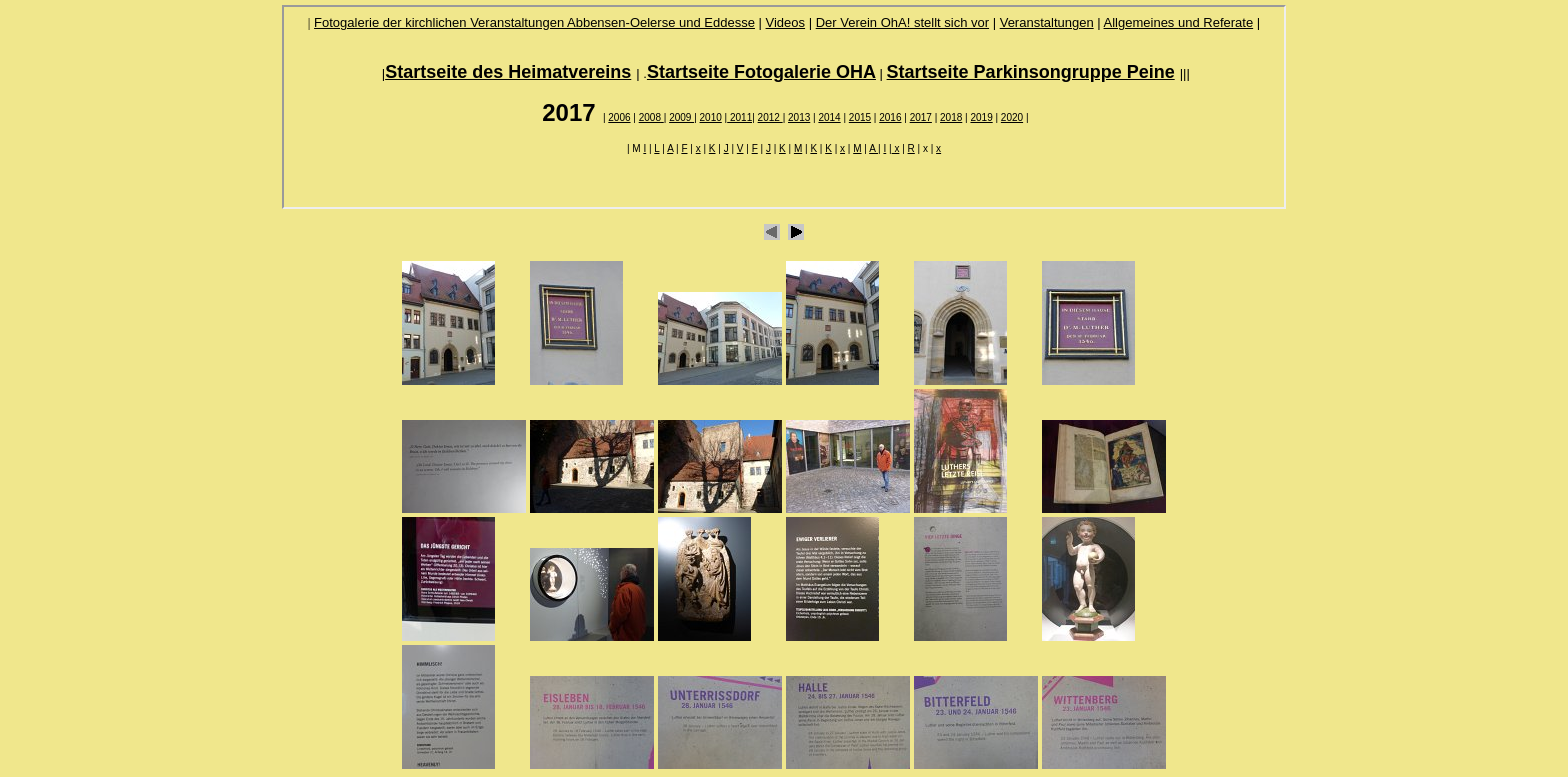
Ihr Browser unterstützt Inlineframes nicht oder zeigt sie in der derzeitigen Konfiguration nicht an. (784, 107)
